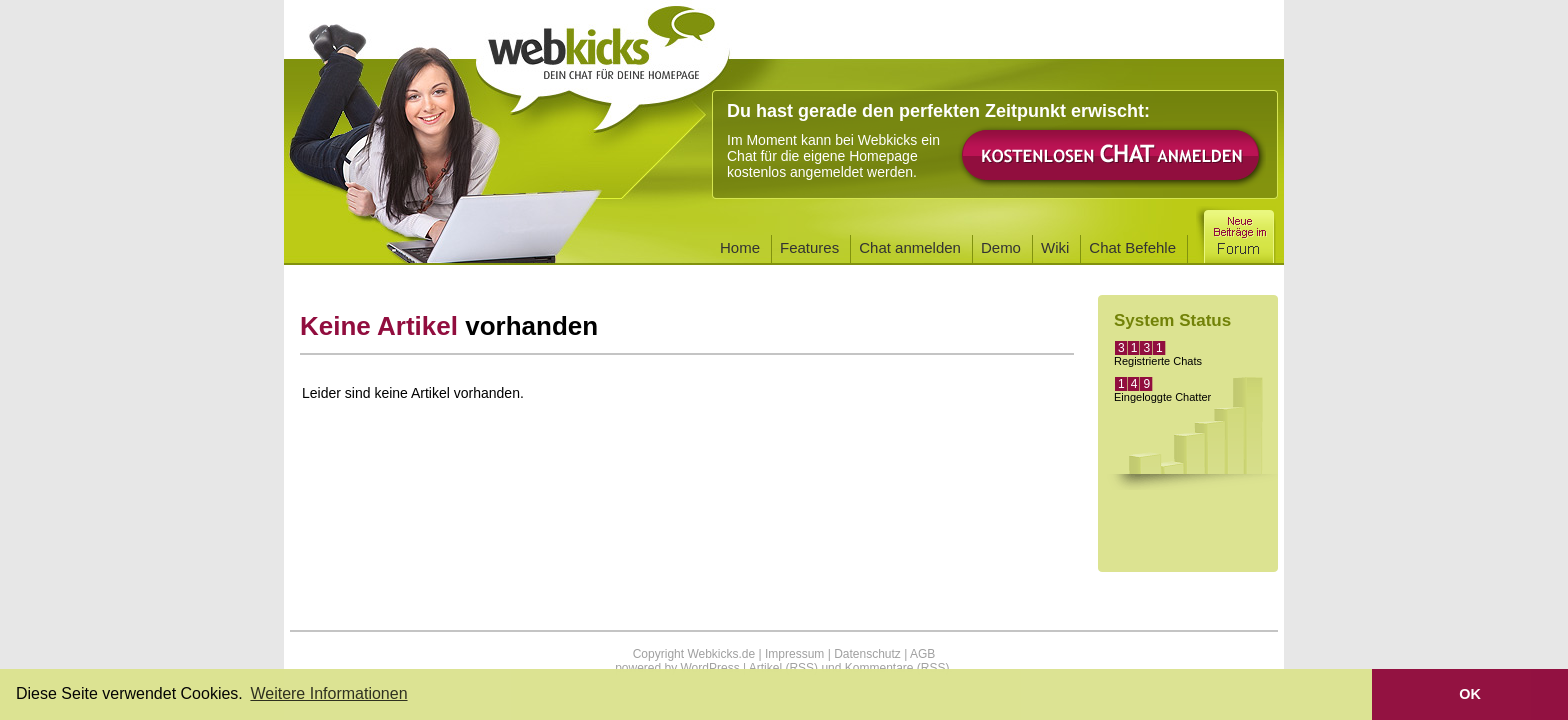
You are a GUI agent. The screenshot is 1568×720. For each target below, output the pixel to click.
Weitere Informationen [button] (328, 693)
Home (740, 247)
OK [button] (1470, 694)
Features (809, 247)
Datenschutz (867, 654)
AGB (922, 654)
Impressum (794, 654)
